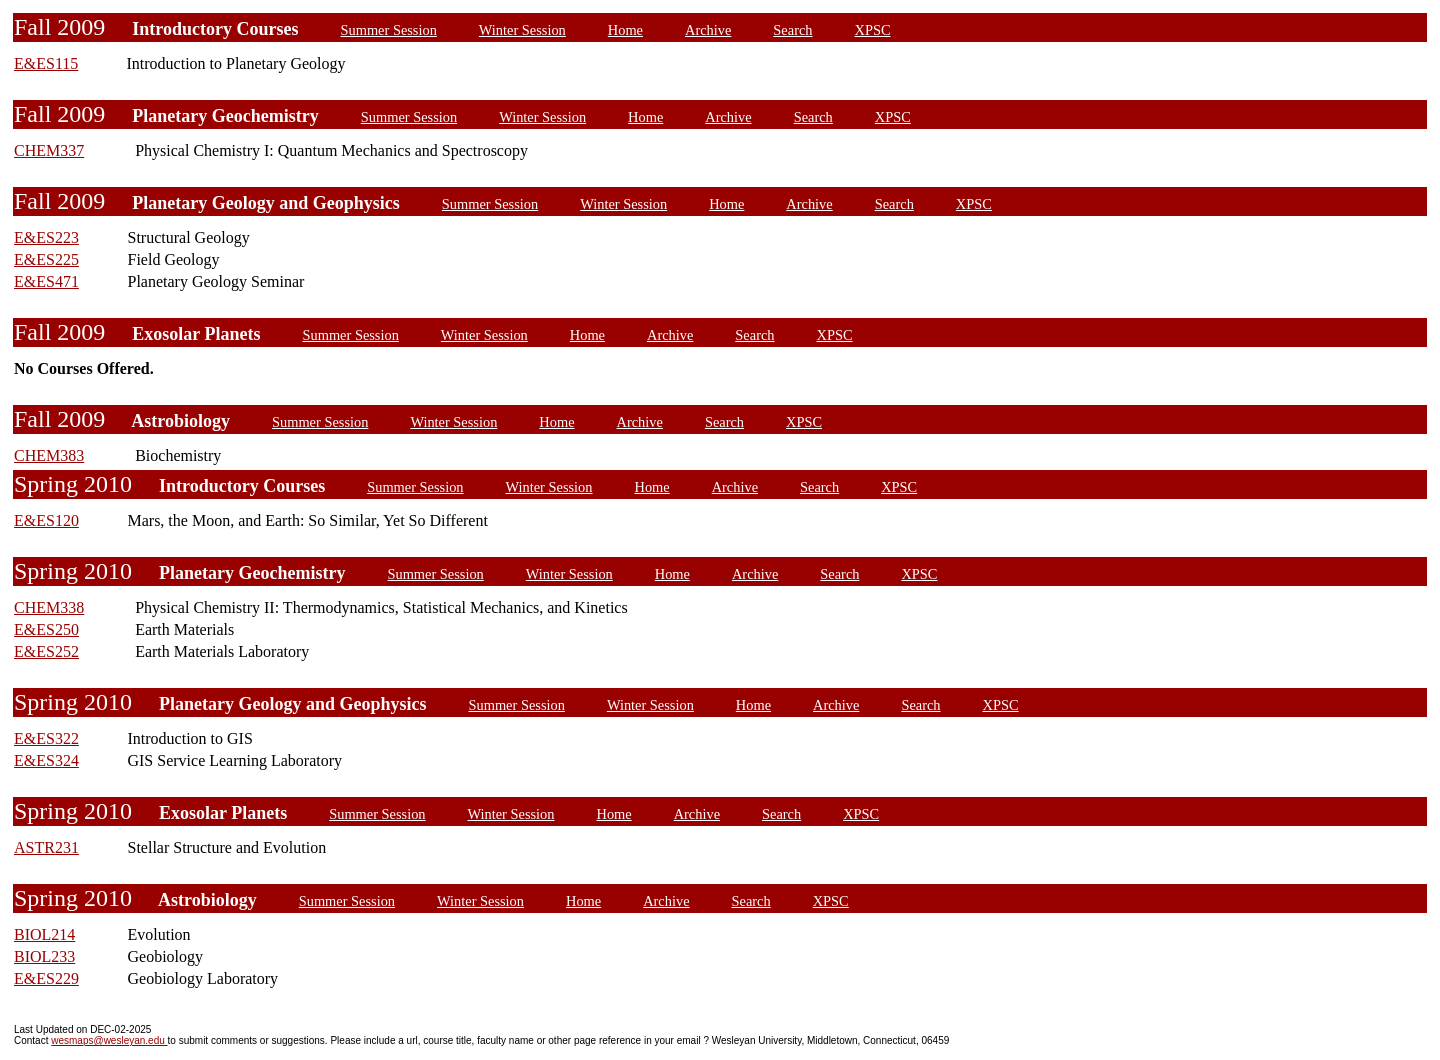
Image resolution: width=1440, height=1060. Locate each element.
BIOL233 (44, 956)
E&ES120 (46, 520)
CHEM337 (49, 150)
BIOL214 (44, 934)
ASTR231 (46, 847)
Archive (708, 30)
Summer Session (389, 30)
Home (625, 30)
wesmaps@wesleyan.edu (109, 1040)
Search (792, 30)
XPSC (873, 30)
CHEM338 (49, 607)
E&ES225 (46, 259)
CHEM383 (49, 455)
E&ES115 (46, 63)
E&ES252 (46, 651)
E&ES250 (46, 629)
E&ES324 (46, 760)
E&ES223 (46, 237)
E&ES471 (46, 281)
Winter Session (522, 30)
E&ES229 (46, 978)
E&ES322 (46, 738)
